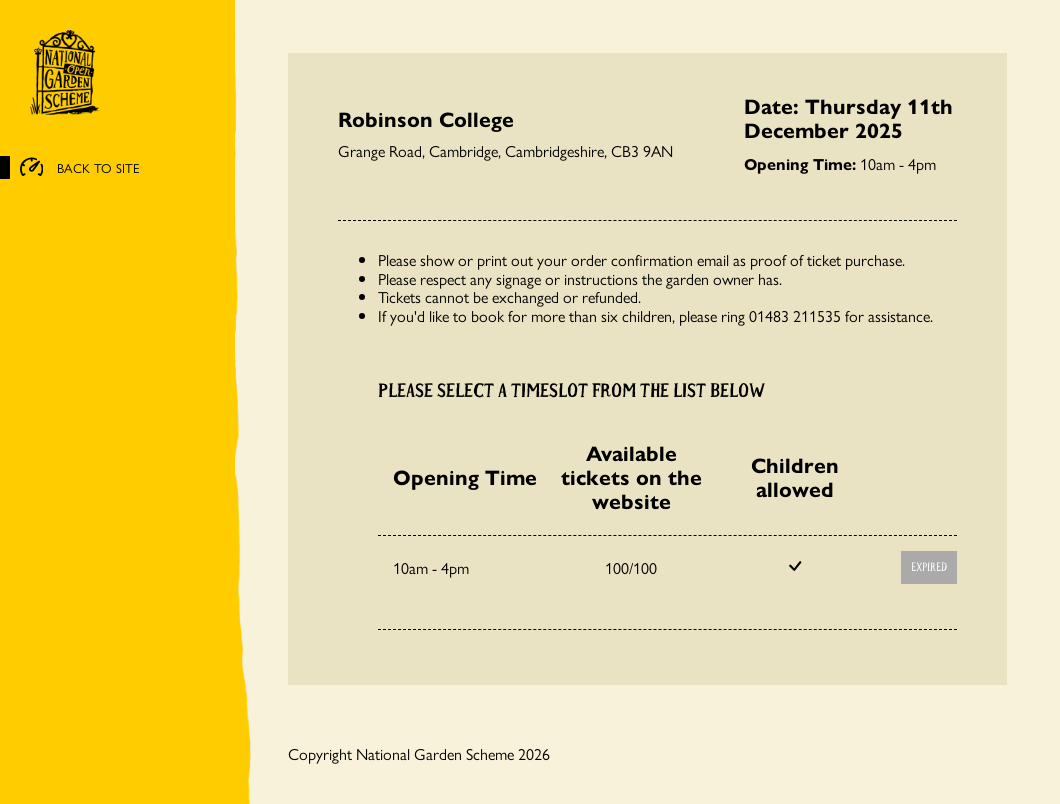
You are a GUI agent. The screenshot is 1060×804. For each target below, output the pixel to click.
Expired (929, 567)
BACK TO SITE (80, 168)
